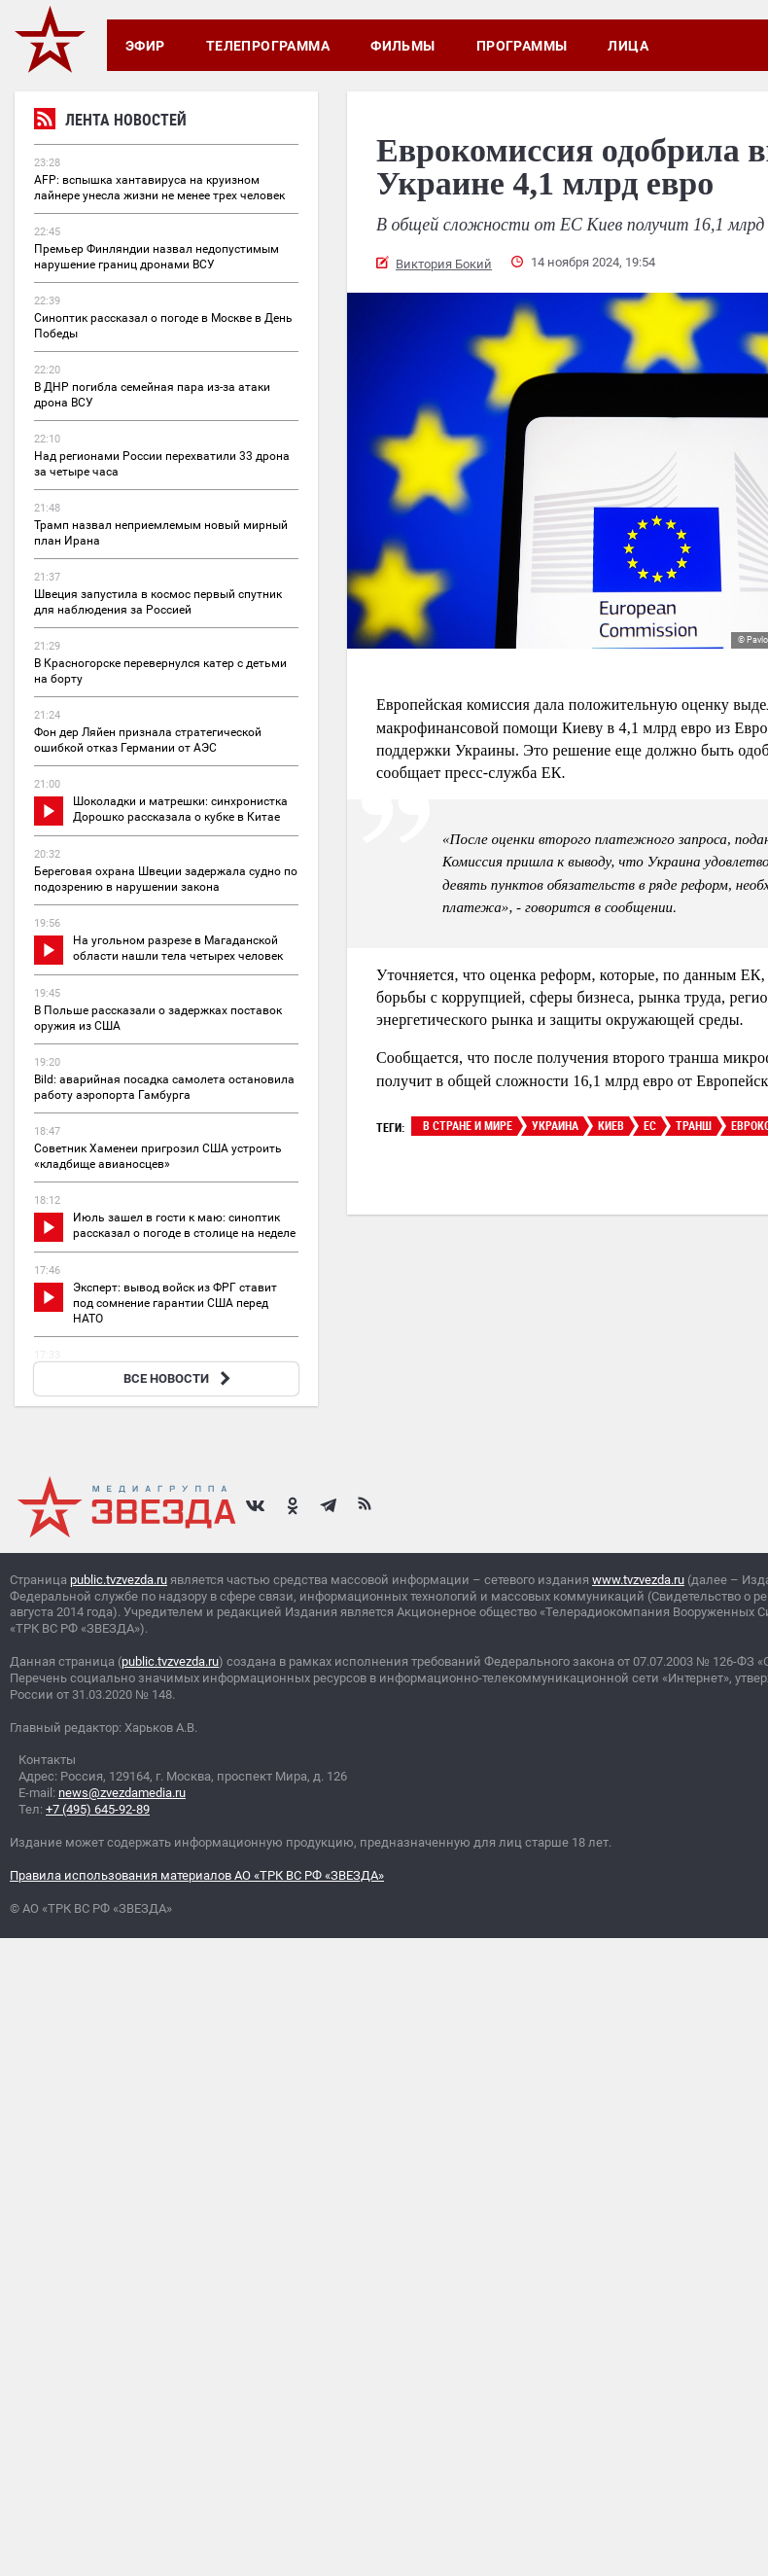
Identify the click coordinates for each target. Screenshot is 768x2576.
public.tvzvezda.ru (118, 1579)
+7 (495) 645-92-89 (98, 1809)
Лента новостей (110, 122)
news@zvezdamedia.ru (122, 1792)
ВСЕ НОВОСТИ (179, 1378)
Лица (628, 45)
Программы (522, 45)
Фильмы (403, 45)
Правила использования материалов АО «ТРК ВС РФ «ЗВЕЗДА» (197, 1875)
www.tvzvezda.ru (638, 1579)
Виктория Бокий (444, 264)
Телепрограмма (268, 45)
